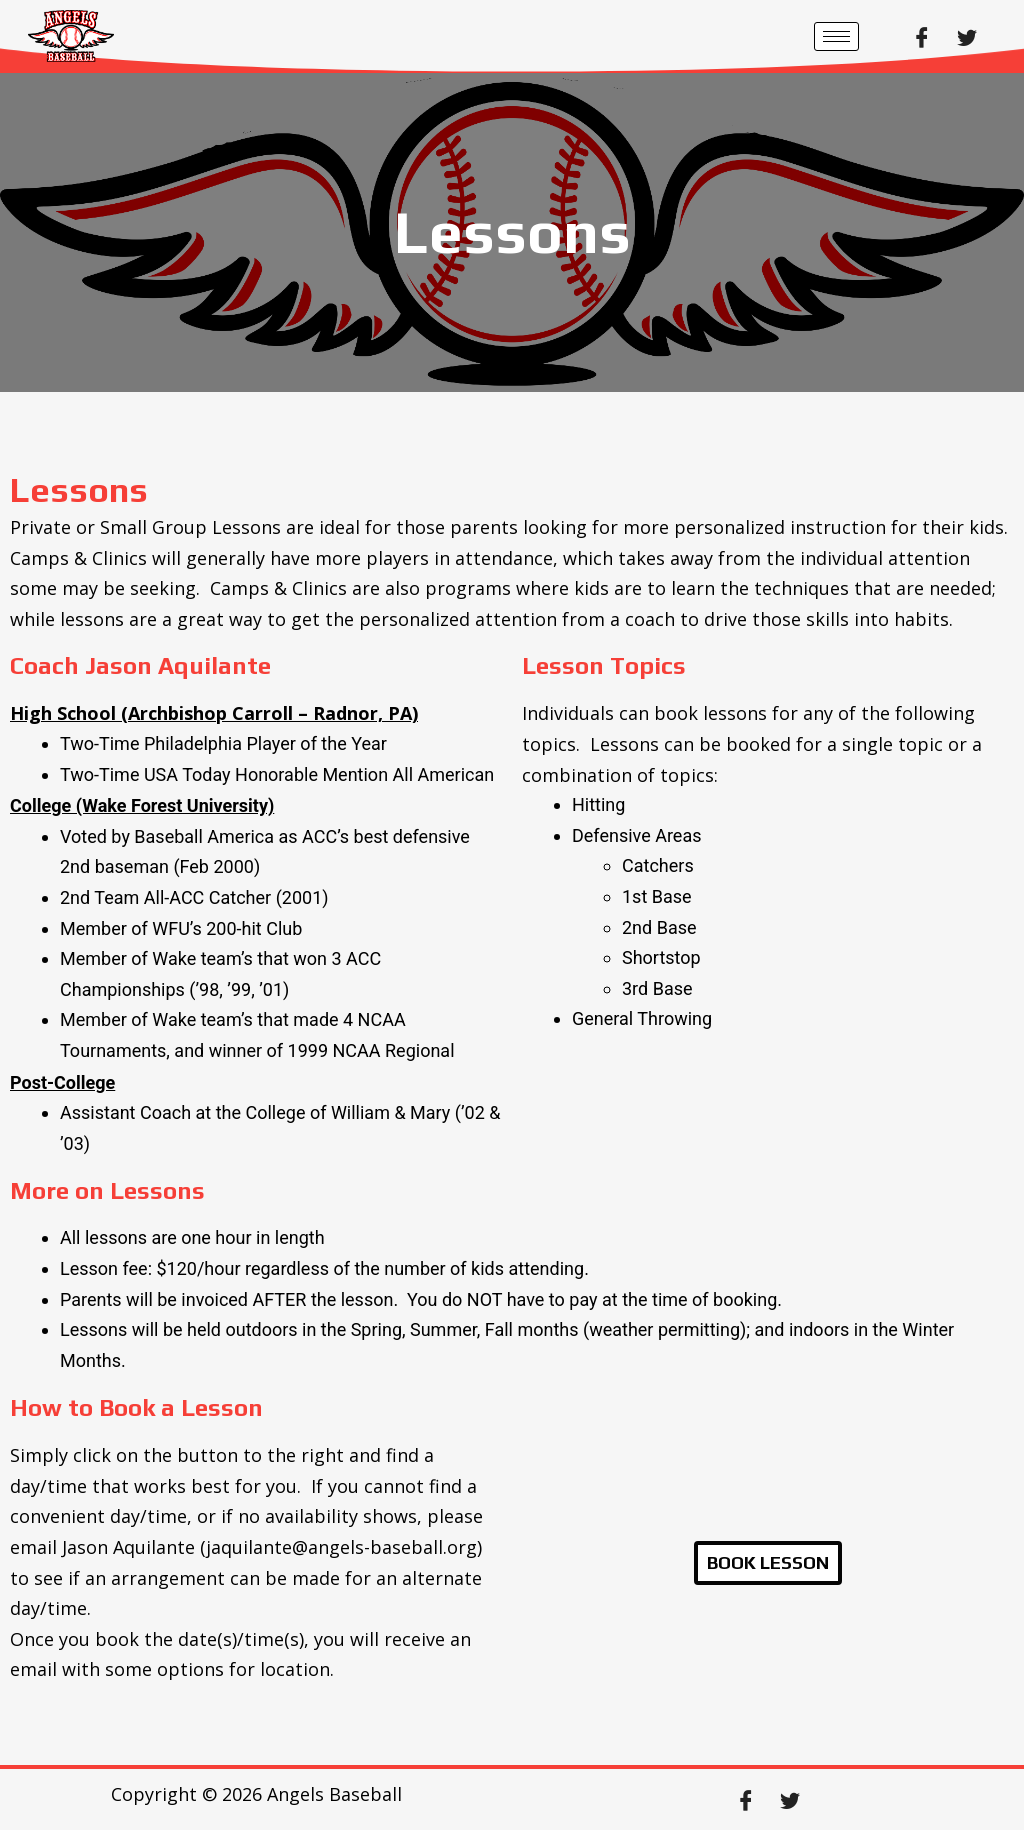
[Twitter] (967, 36)
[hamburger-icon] (836, 36)
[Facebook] (922, 36)
